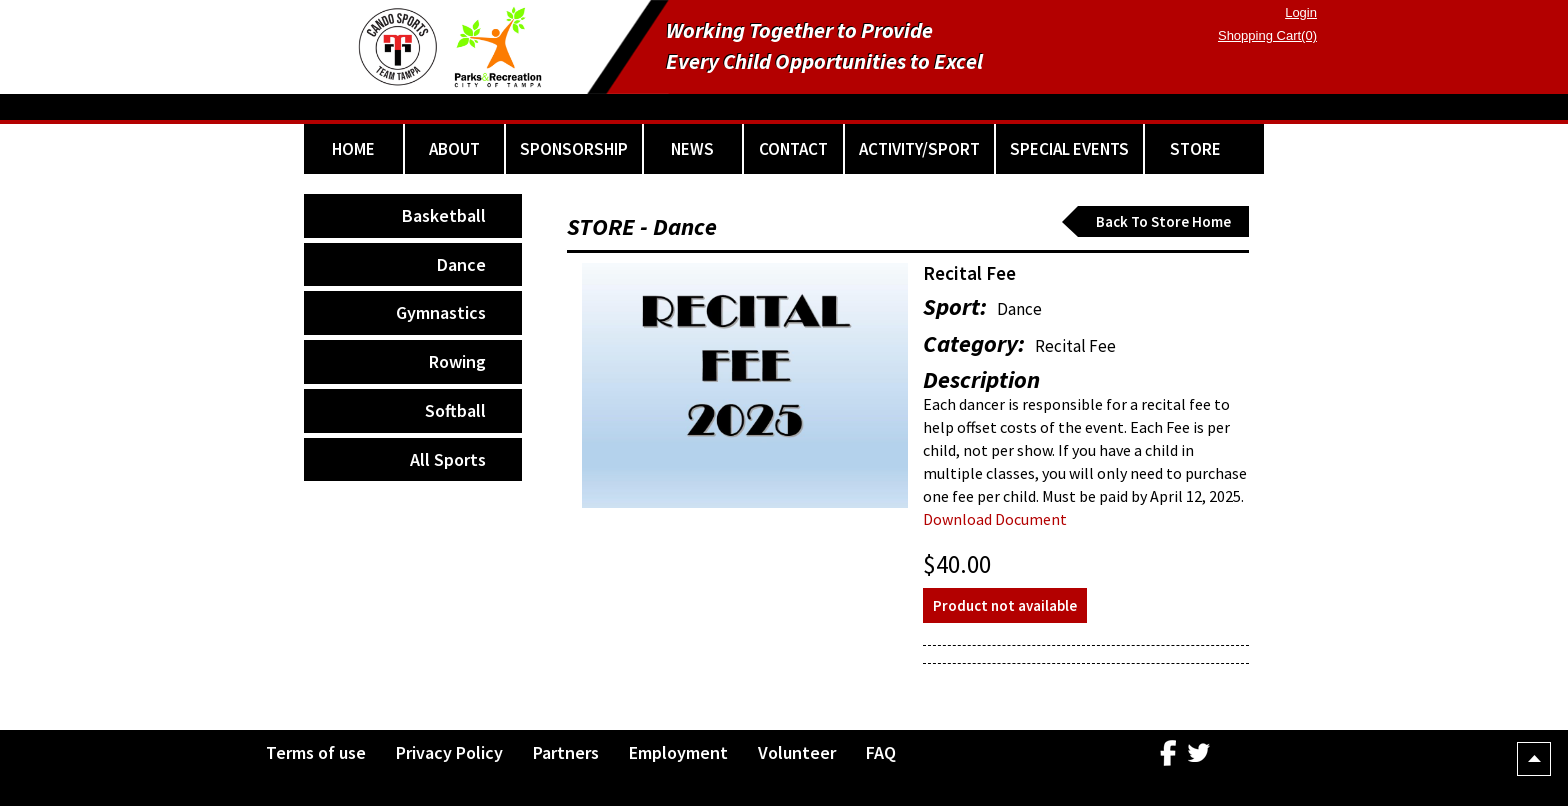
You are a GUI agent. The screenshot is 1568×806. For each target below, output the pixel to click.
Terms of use (316, 752)
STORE (1195, 149)
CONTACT (793, 149)
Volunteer (797, 752)
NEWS (692, 149)
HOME (353, 149)
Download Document (995, 519)
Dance (461, 264)
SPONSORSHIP (574, 149)
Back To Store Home (1163, 221)
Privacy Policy (449, 752)
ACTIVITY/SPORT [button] (919, 149)
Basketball (444, 215)
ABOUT (454, 149)
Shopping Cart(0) (1267, 35)
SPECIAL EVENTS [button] (1069, 149)
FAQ (881, 752)
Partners (566, 752)
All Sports (448, 459)
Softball (455, 410)
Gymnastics (441, 312)
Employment (678, 752)
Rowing (457, 361)
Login (1301, 12)
